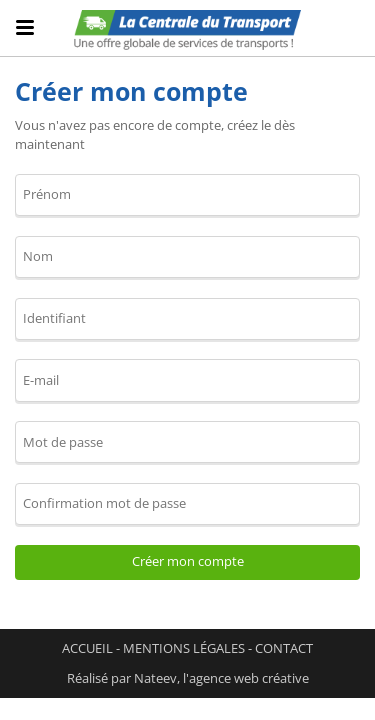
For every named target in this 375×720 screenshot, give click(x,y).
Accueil (87, 648)
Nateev (155, 678)
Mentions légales (184, 648)
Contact (284, 648)
